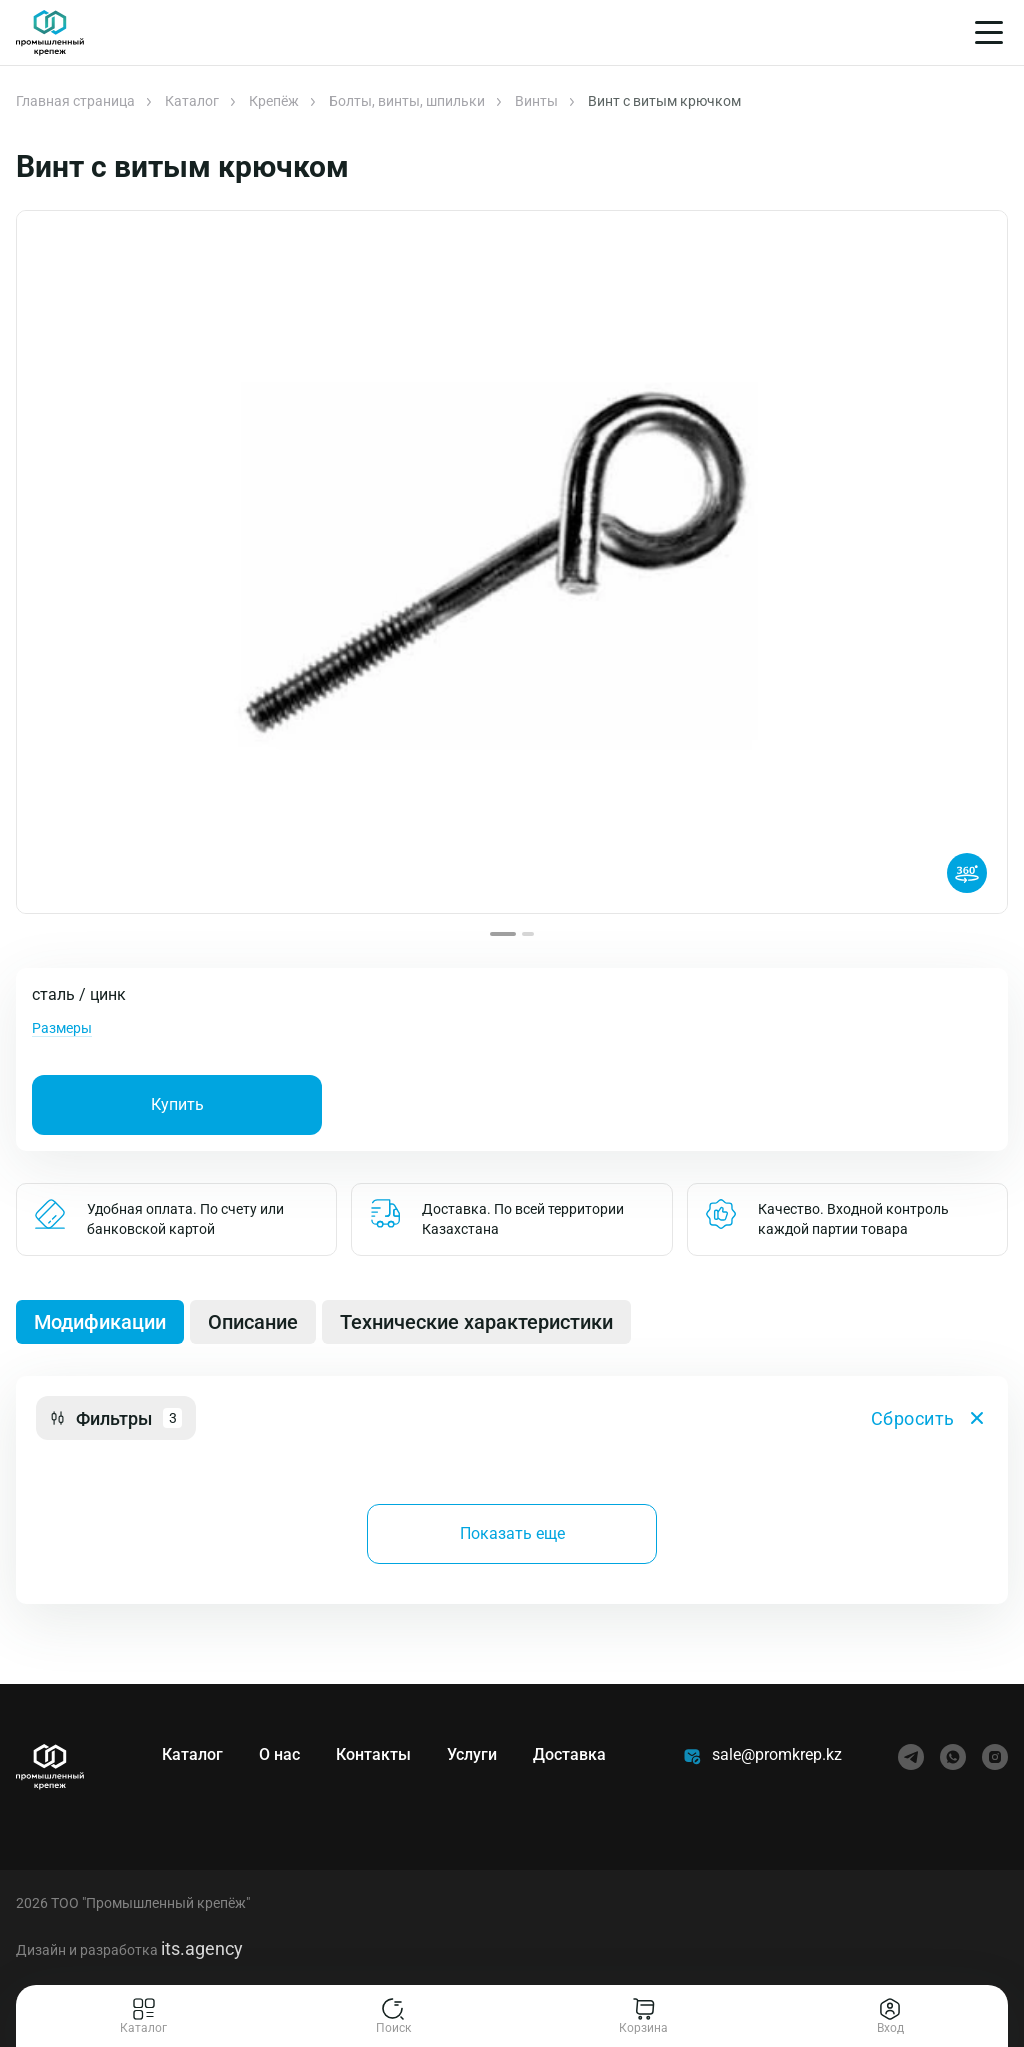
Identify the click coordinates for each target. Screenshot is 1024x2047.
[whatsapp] (953, 1757)
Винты (536, 101)
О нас (279, 1754)
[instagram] (995, 1757)
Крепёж (274, 101)
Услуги (472, 1754)
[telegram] (911, 1757)
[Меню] (989, 32)
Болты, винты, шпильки (407, 101)
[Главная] (50, 33)
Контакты (373, 1754)
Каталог (192, 101)
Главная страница (75, 101)
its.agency (202, 1948)
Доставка (569, 1754)
